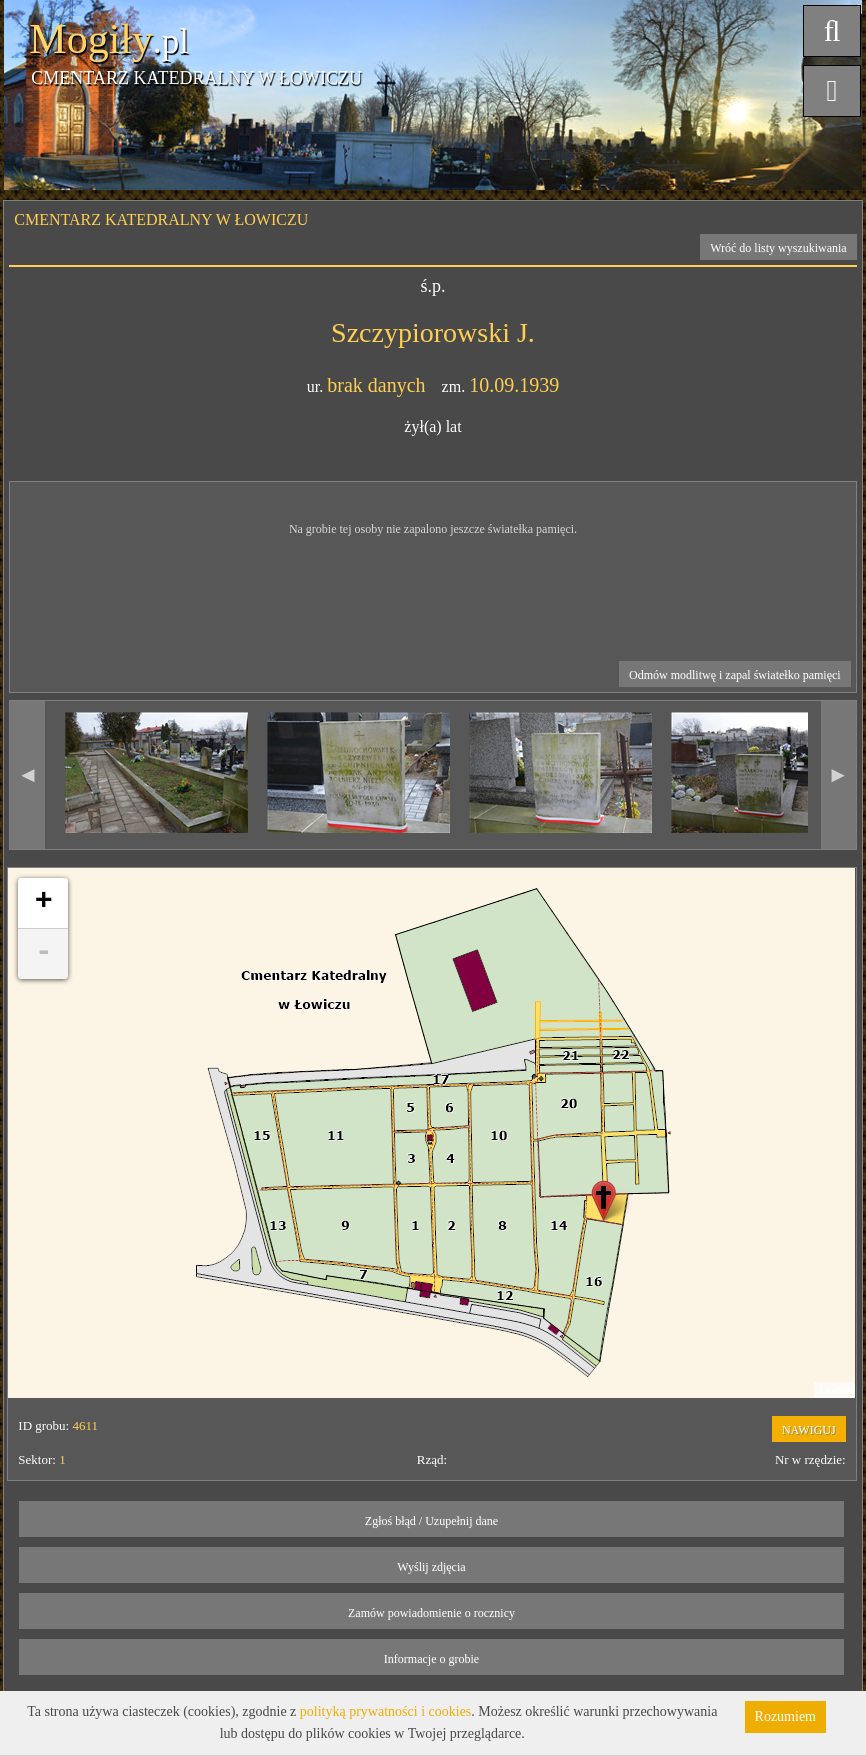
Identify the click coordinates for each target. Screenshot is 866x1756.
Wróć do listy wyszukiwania (778, 248)
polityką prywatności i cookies (385, 1711)
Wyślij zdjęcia (431, 1567)
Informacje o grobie (431, 1659)
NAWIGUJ (809, 1430)
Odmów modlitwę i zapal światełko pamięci (735, 675)
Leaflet (834, 1390)
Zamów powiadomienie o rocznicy (431, 1613)
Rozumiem (785, 1716)
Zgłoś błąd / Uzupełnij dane (431, 1521)
